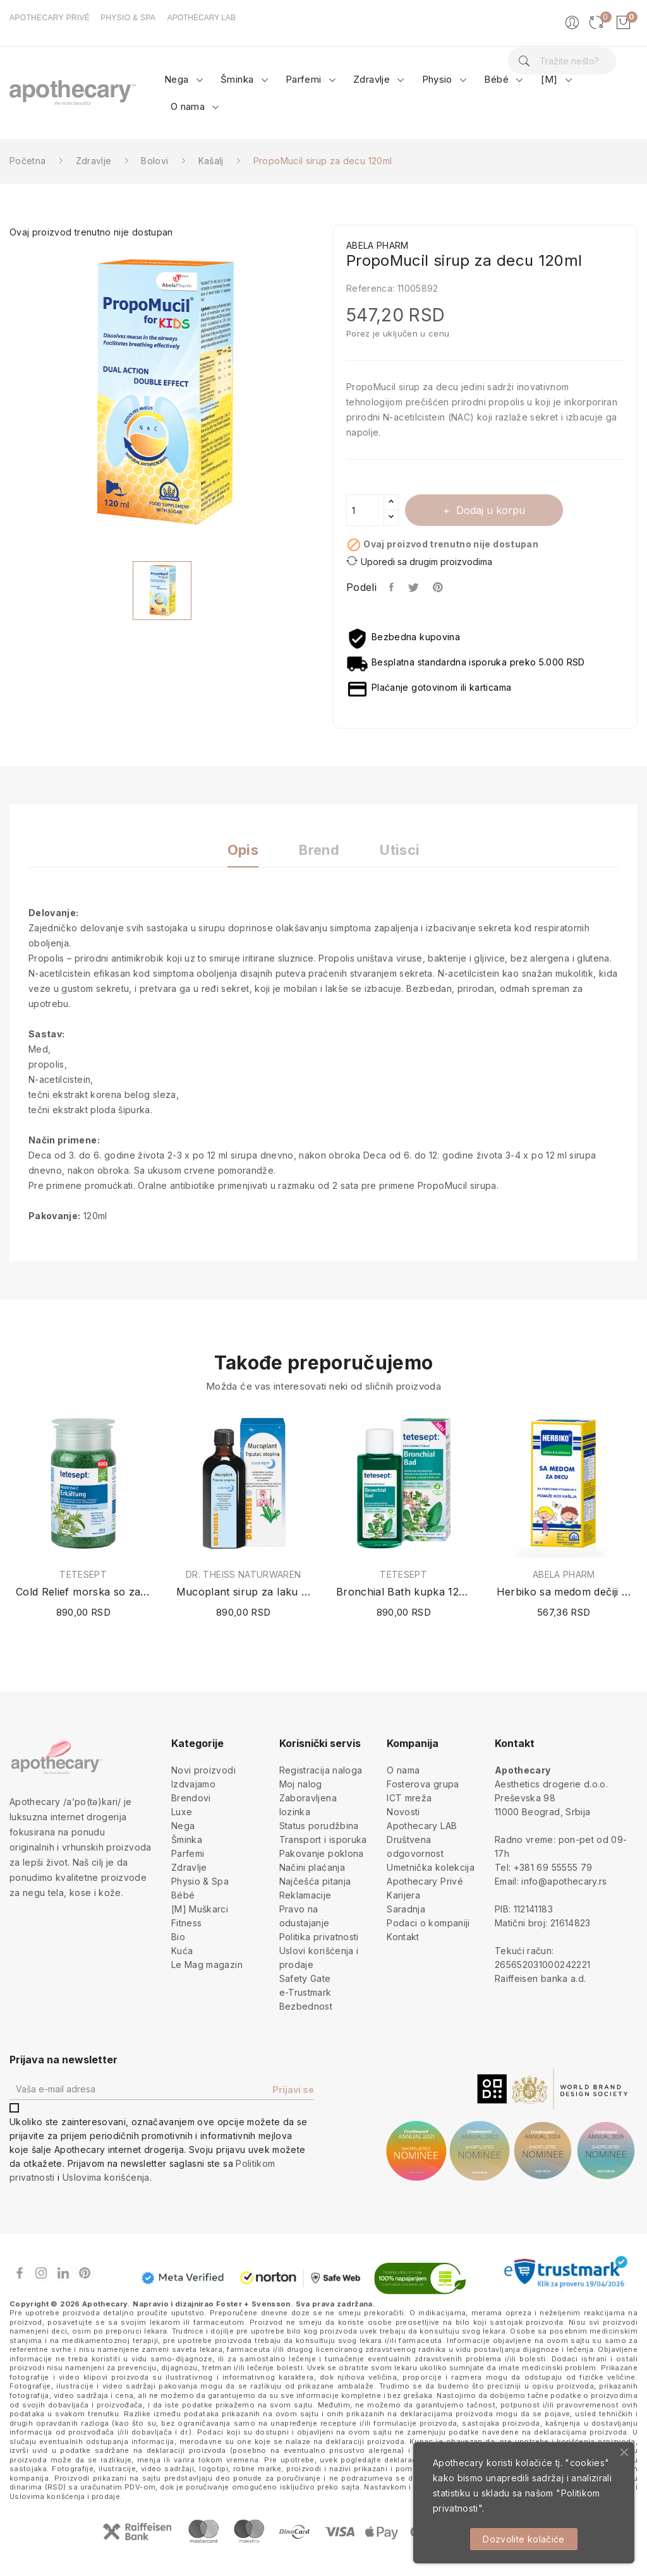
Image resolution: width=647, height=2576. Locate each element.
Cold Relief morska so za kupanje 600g (83, 1591)
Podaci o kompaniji (428, 1922)
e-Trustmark (305, 1992)
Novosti (403, 1811)
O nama (403, 1770)
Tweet (414, 587)
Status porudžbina (319, 1825)
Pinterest (439, 587)
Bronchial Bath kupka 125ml (403, 1591)
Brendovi (191, 1797)
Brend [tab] (319, 850)
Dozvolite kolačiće (523, 2539)
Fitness (186, 1922)
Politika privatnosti (319, 1936)
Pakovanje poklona (321, 1853)
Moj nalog (300, 1784)
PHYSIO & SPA (127, 17)
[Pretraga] (562, 61)
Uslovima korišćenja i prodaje (64, 2496)
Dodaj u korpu (489, 510)
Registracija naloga (321, 1770)
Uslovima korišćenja (106, 2177)
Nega (183, 1825)
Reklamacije (305, 1895)
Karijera (403, 1895)
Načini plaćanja (312, 1867)
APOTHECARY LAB (201, 17)
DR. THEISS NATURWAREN (243, 1574)
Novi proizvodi (203, 1770)
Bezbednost (306, 2006)
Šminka (186, 1839)
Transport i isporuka (323, 1839)
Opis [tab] (242, 850)
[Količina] (365, 510)
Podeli (392, 587)
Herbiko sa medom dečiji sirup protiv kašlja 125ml (564, 1591)
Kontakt (403, 1936)
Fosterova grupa (423, 1784)
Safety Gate (305, 1978)
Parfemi (187, 1853)
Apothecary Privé (425, 1881)
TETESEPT (83, 1574)
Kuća (182, 1950)
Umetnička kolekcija (431, 1867)
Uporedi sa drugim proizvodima (419, 561)
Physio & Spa (200, 1881)
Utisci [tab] (400, 850)
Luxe (181, 1811)
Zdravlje (189, 1867)
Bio (178, 1936)
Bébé (183, 1895)
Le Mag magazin (207, 1964)
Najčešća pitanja (315, 1881)
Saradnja (406, 1909)
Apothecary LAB (422, 1825)
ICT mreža (409, 1797)
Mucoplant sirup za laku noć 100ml (243, 1591)
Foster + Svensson (253, 2303)
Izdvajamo (193, 1784)
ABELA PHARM (564, 1574)
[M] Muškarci (199, 1909)
